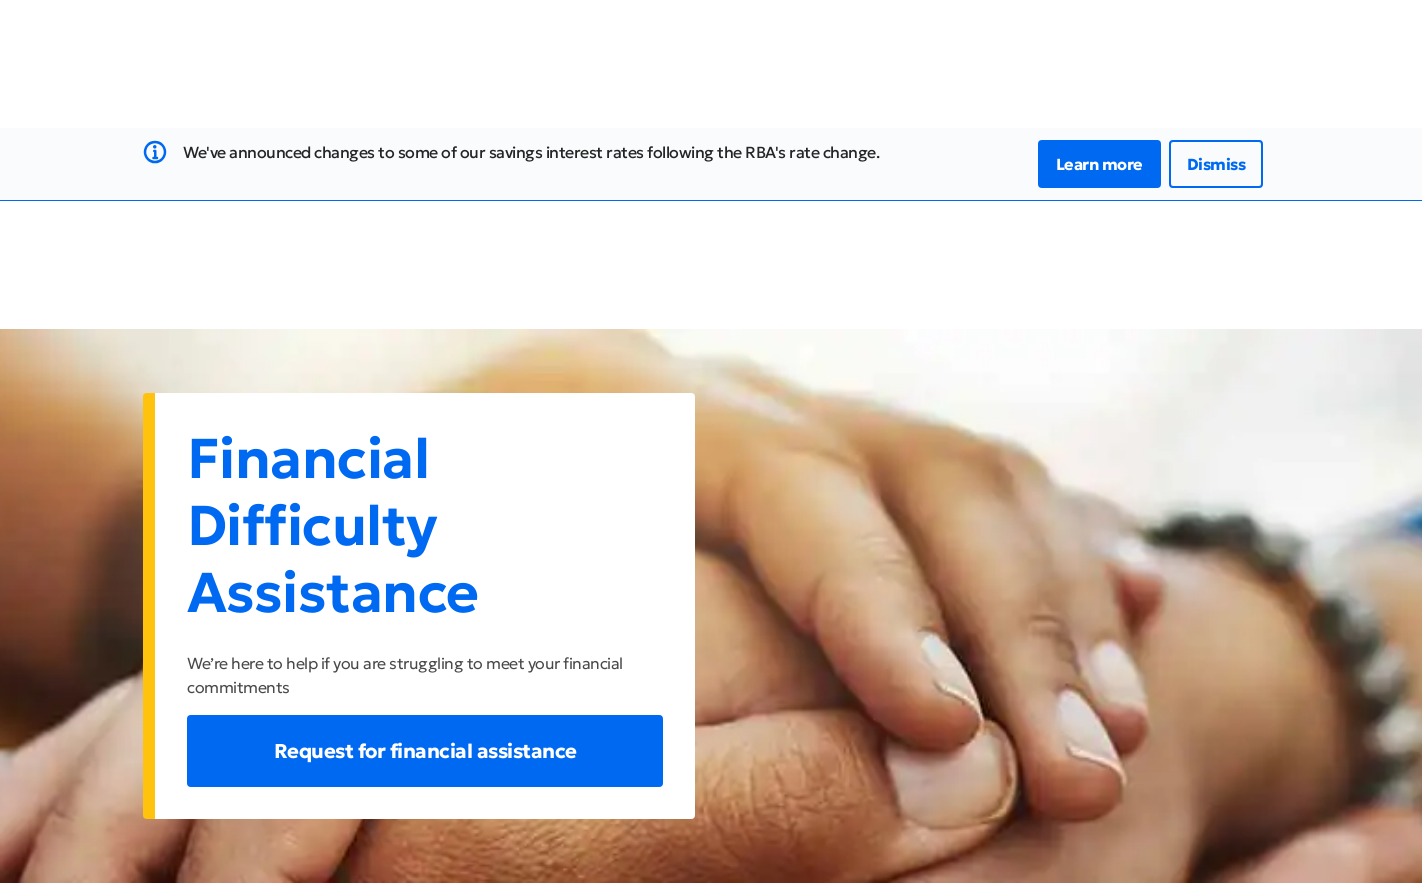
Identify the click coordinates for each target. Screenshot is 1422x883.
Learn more (1099, 164)
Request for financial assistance (425, 751)
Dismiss (1216, 164)
